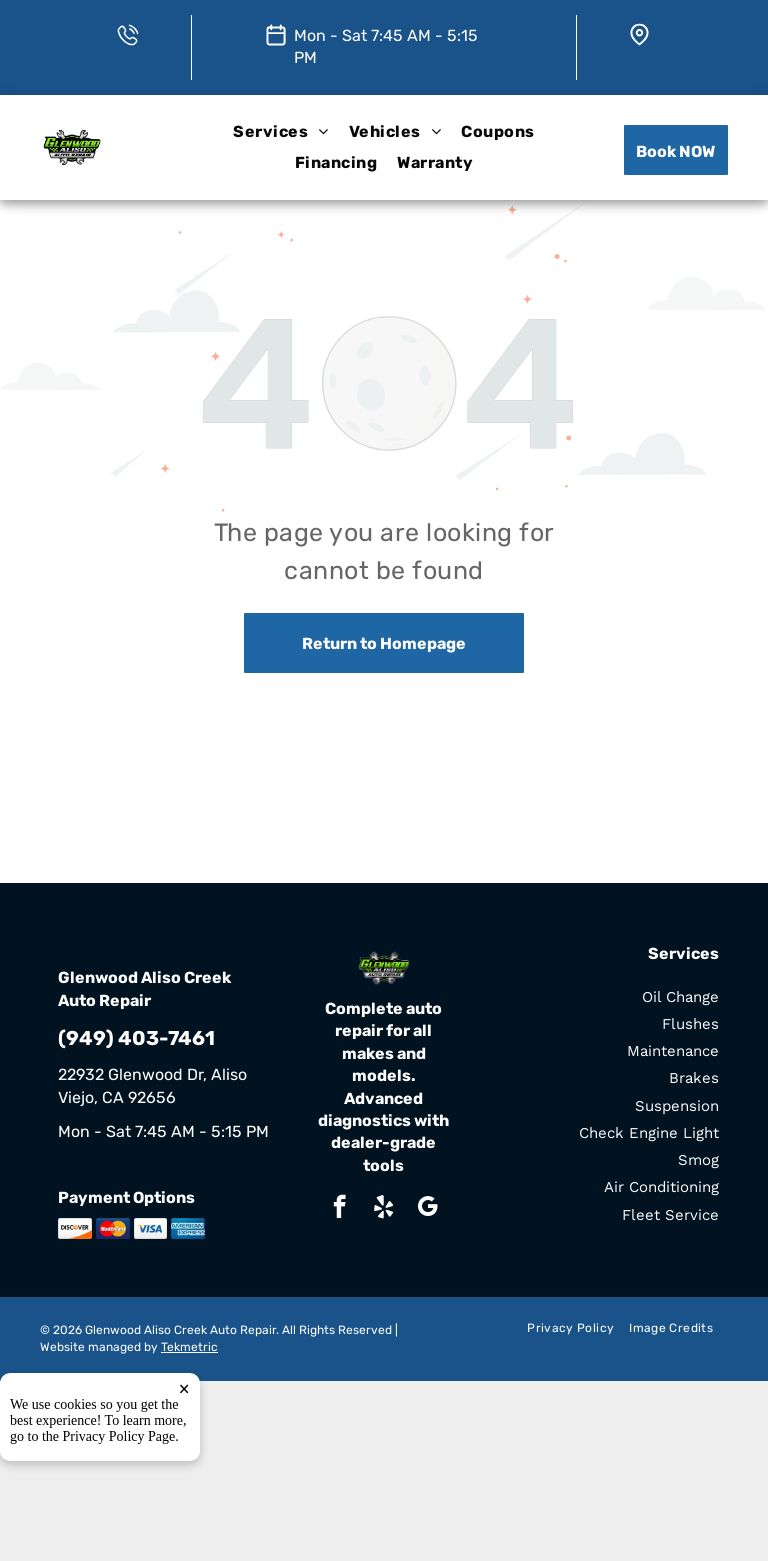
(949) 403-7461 (136, 1038)
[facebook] (339, 1209)
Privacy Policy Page (119, 1436)
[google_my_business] (427, 1209)
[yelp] (383, 1209)
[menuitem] (280, 132)
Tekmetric (189, 1347)
